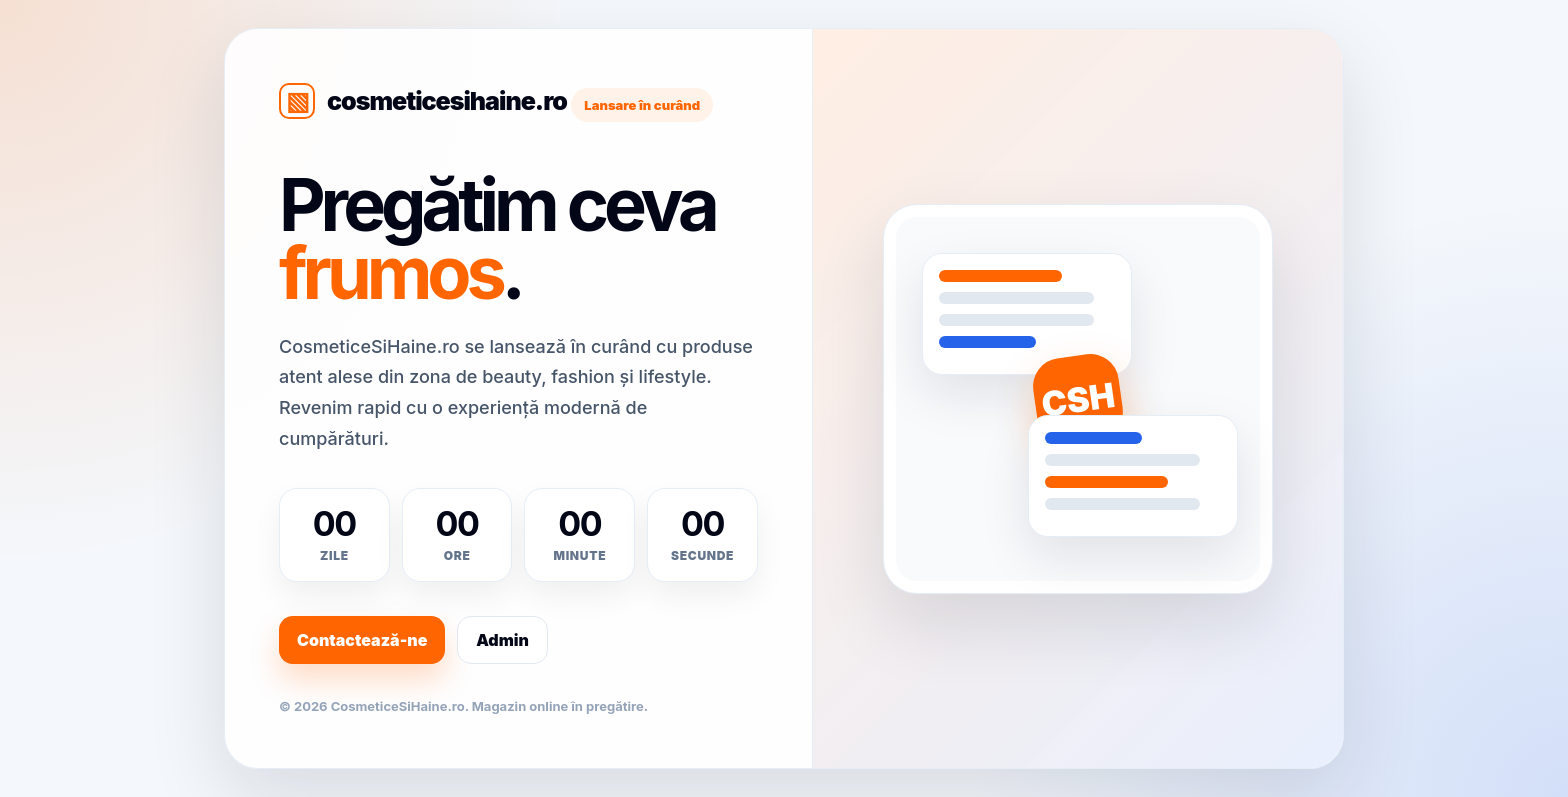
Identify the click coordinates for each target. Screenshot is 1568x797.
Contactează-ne (362, 640)
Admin (502, 640)
